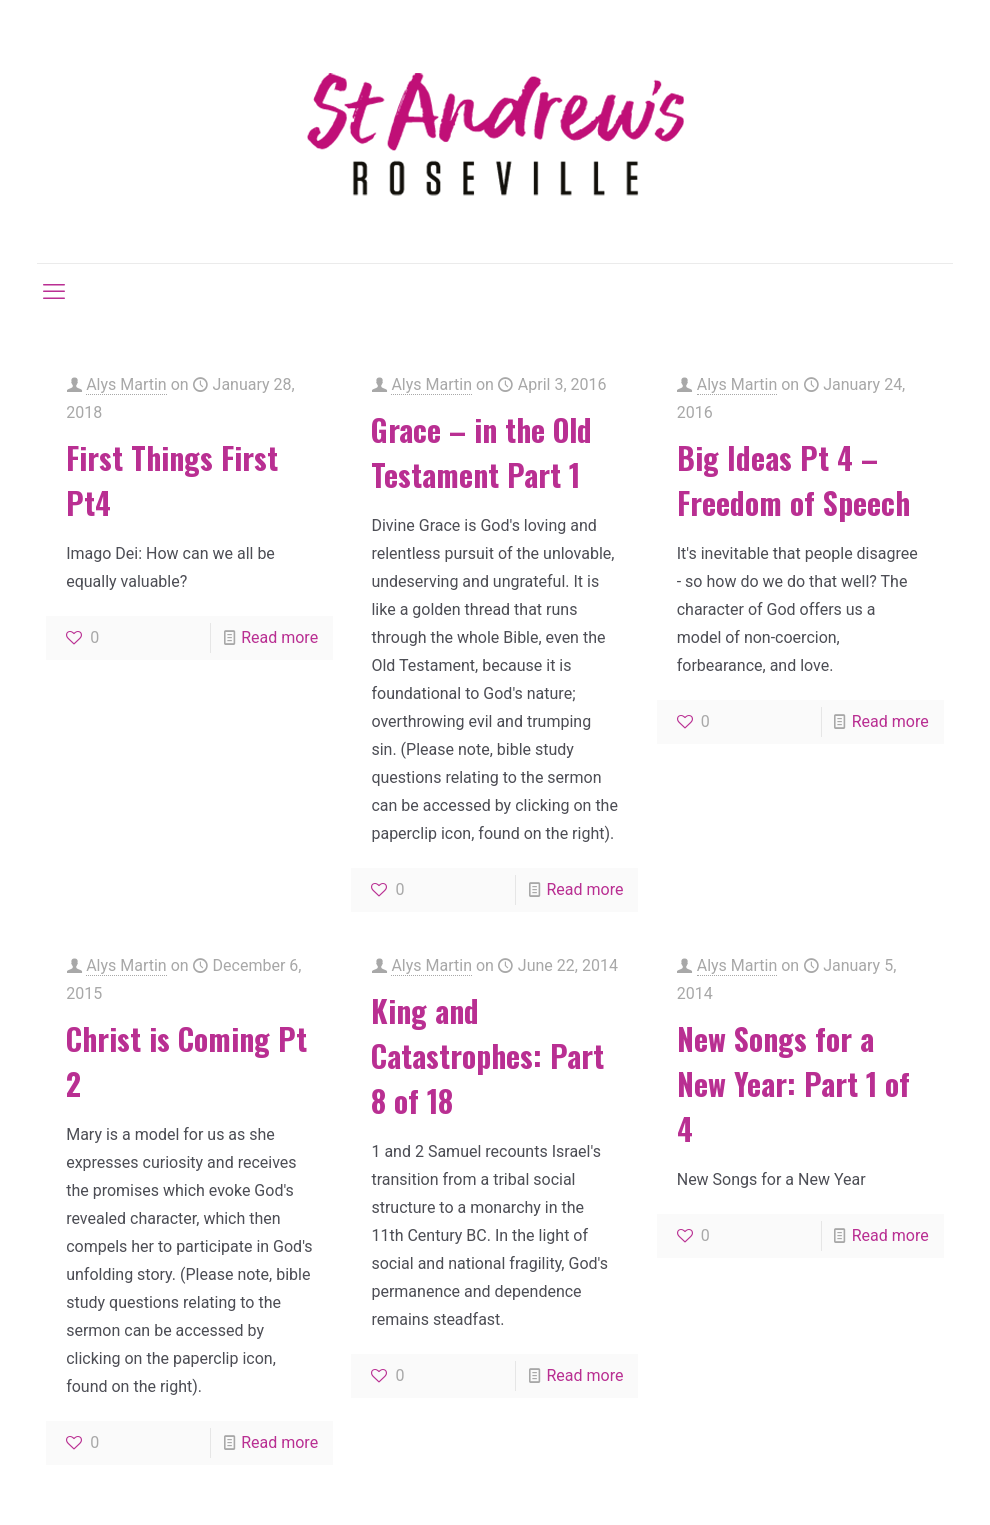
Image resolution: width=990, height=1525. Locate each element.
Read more (279, 637)
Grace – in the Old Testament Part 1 (481, 452)
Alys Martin (126, 384)
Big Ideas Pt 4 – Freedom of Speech (793, 480)
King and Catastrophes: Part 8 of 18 (487, 1055)
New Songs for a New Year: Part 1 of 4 (793, 1083)
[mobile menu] (54, 292)
